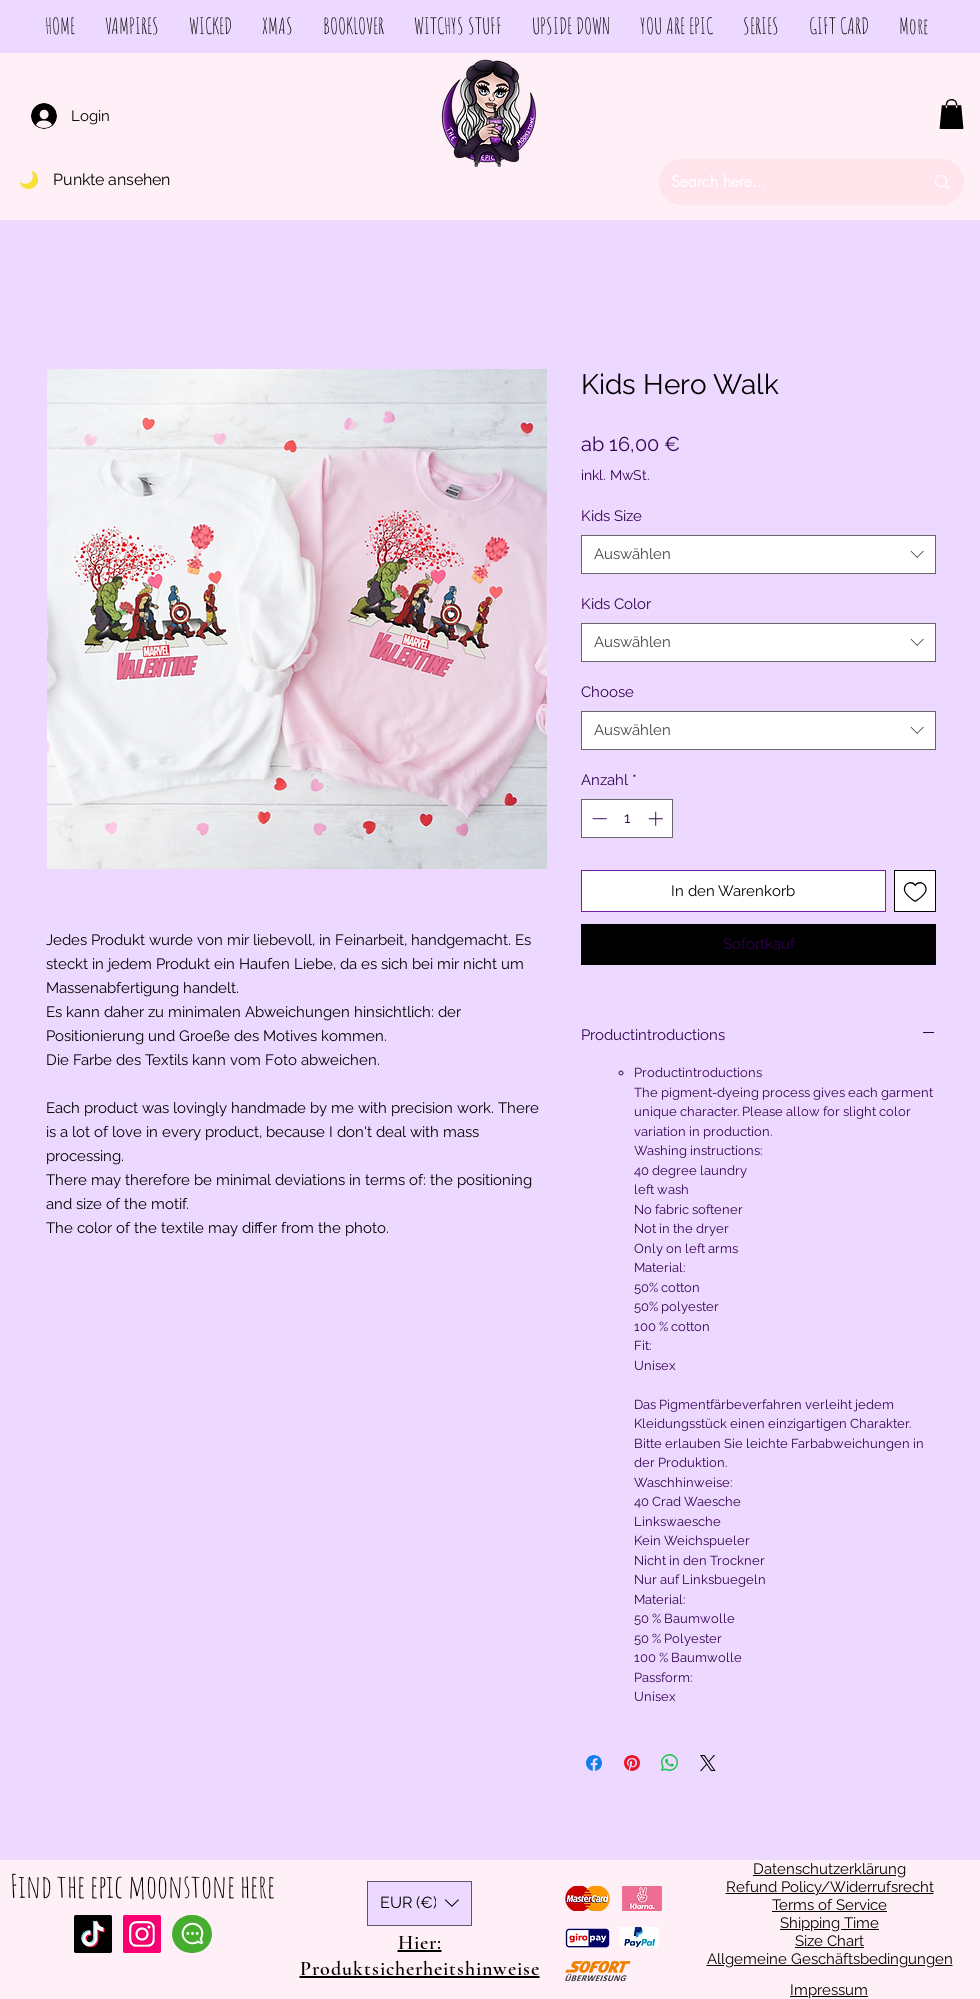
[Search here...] (782, 182)
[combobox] (758, 554)
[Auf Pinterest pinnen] (632, 1763)
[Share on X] (708, 1763)
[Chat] (192, 1934)
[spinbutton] (627, 818)
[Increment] (657, 818)
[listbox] (419, 1903)
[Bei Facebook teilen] (594, 1763)
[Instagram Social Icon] (142, 1934)
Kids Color (616, 604)
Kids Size (611, 516)
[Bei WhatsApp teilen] (670, 1763)
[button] (951, 114)
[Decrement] (597, 818)
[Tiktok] (93, 1934)
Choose (607, 692)
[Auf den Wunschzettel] (915, 891)
